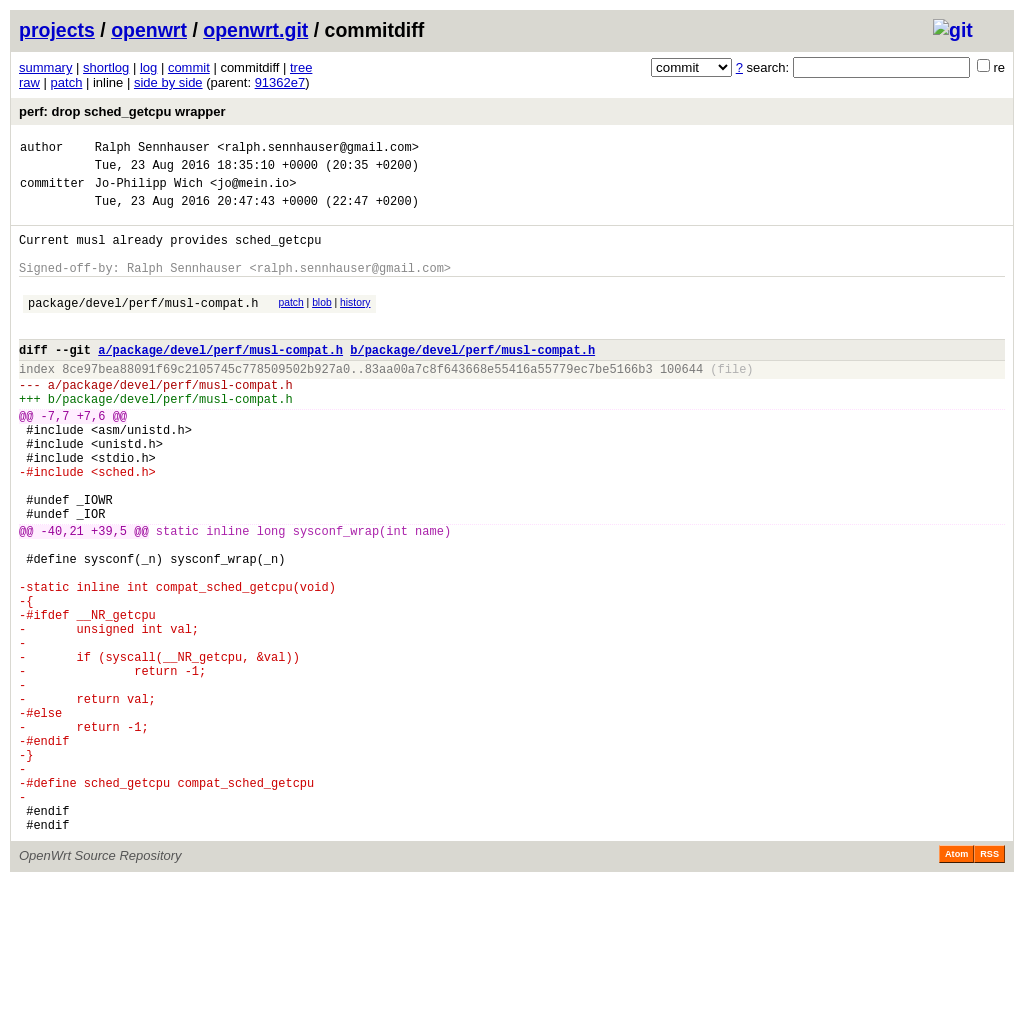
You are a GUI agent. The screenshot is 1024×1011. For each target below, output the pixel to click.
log (148, 67)
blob (322, 323)
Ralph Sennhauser (152, 149)
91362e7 (280, 82)
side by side (168, 82)
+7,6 (91, 457)
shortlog (106, 67)
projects (57, 30)
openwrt (149, 30)
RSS (989, 983)
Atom (956, 983)
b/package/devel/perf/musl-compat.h (472, 379)
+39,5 (109, 596)
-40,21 (62, 596)
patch (67, 82)
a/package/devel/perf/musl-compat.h (220, 379)
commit (189, 67)
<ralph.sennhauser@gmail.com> (318, 149)
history (355, 323)
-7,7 (55, 457)
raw (29, 82)
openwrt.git (255, 30)
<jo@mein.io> (253, 191)
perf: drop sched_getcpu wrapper (122, 111)
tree (301, 67)
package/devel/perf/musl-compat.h (143, 326)
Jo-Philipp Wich (149, 191)
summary (45, 67)
